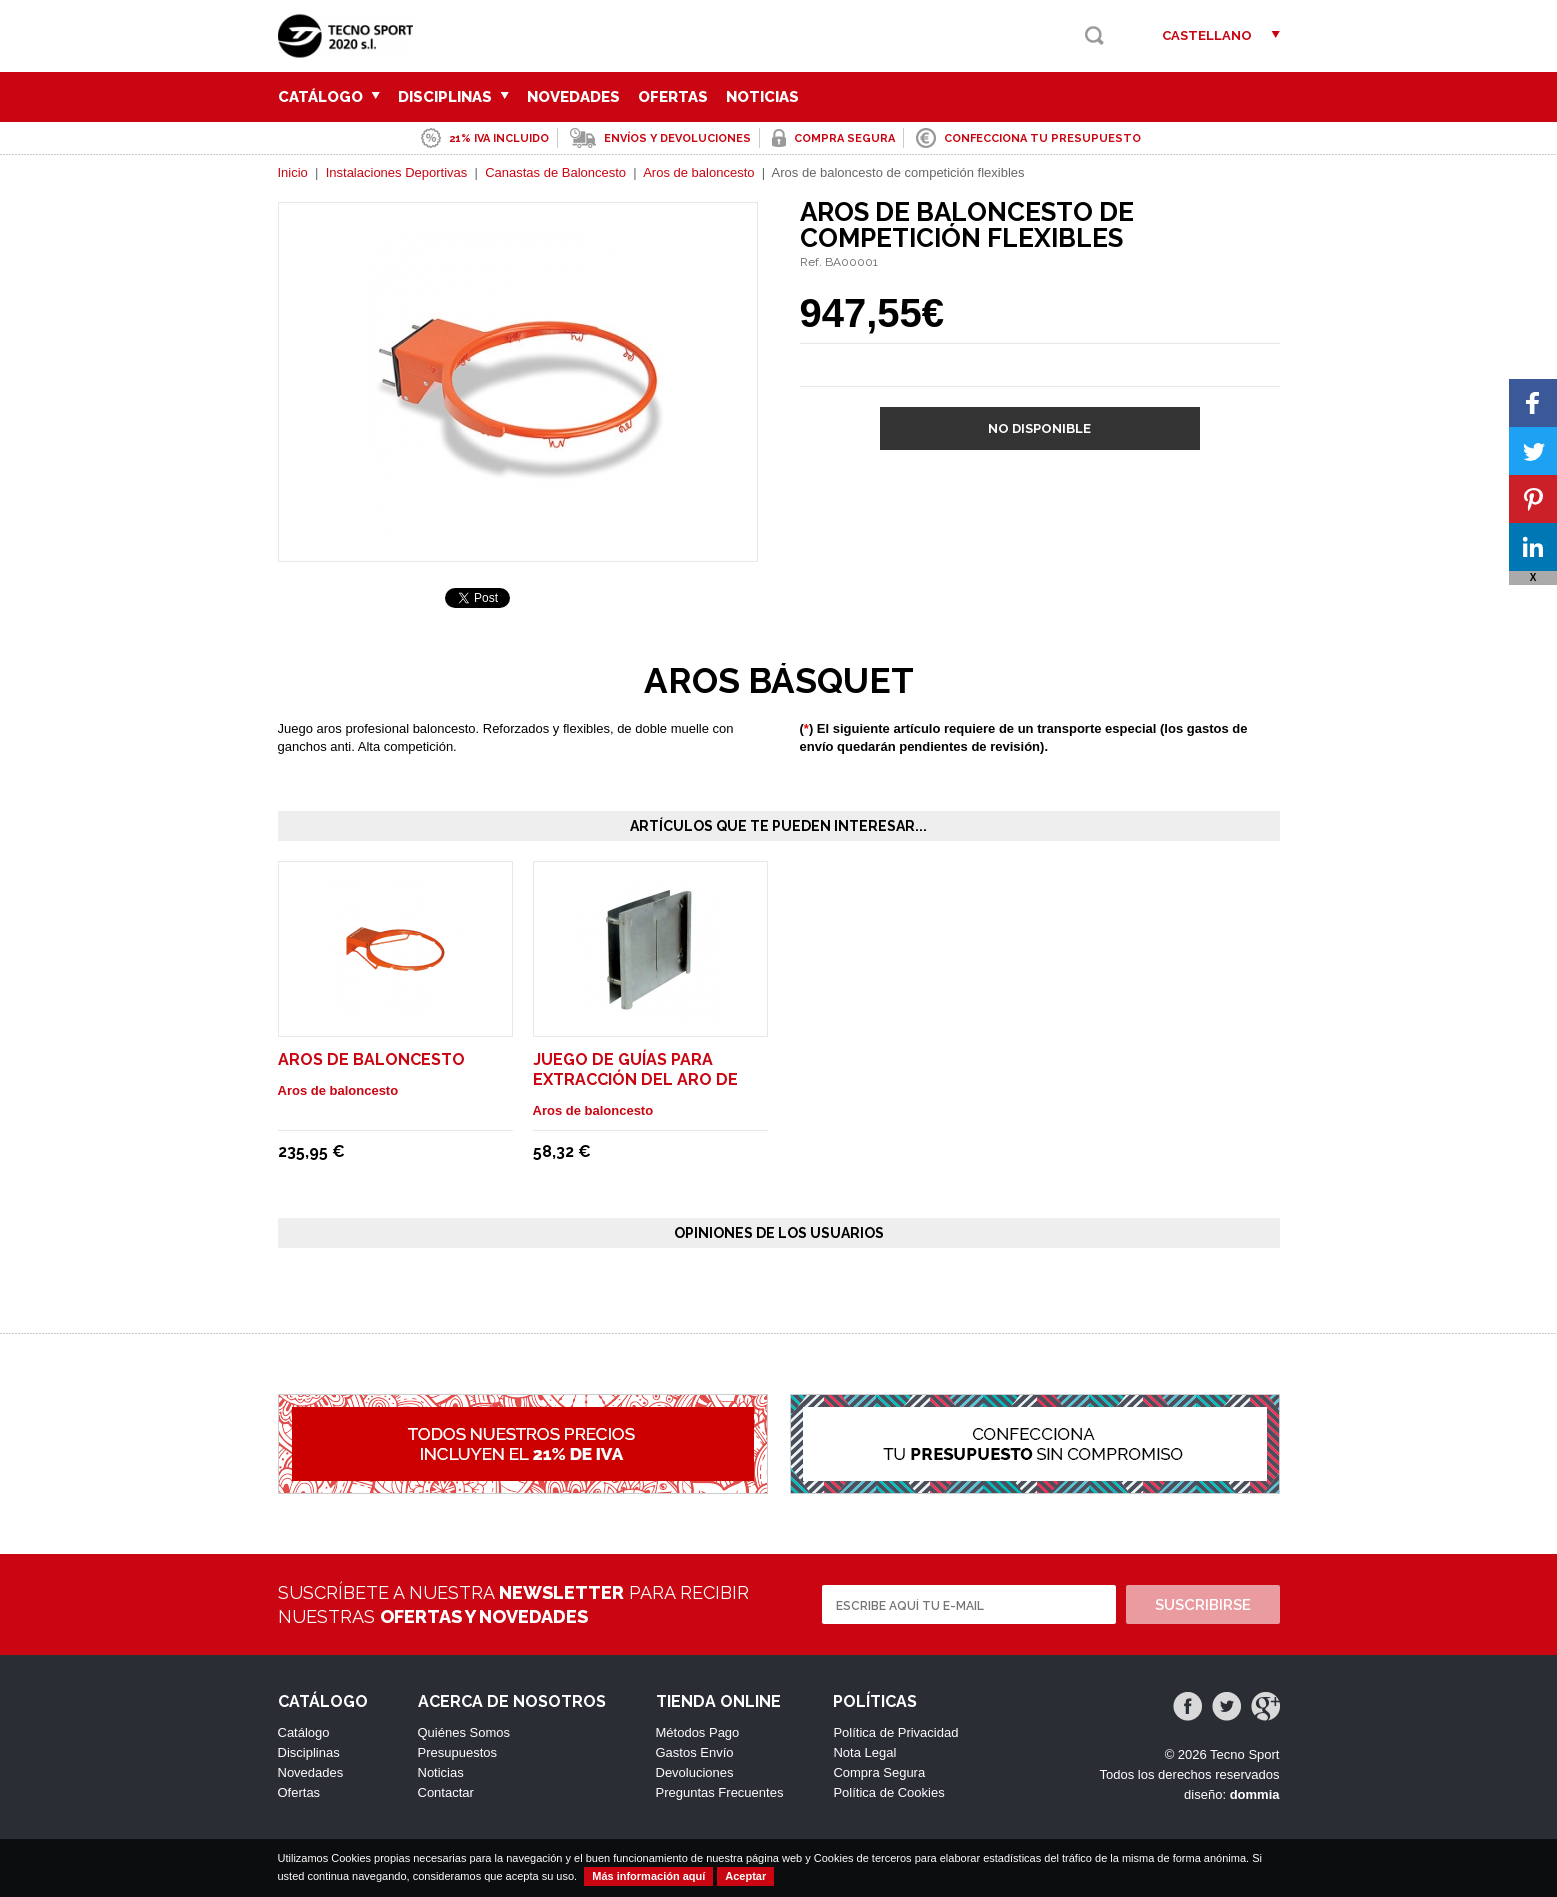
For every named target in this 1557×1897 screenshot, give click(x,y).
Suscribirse (1203, 1605)
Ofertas (673, 97)
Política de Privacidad (895, 1732)
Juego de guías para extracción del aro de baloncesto (635, 1079)
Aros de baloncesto (698, 172)
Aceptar (745, 1876)
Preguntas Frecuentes (720, 1792)
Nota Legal (864, 1752)
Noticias (762, 97)
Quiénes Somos (464, 1732)
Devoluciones (695, 1772)
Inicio (293, 172)
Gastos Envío (695, 1752)
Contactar (446, 1792)
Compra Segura (879, 1772)
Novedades (573, 97)
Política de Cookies (888, 1792)
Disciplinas (453, 97)
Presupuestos (458, 1752)
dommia (1255, 1794)
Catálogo (329, 97)
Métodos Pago (698, 1732)
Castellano (1207, 35)
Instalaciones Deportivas (397, 172)
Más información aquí (648, 1876)
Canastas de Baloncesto (555, 172)
